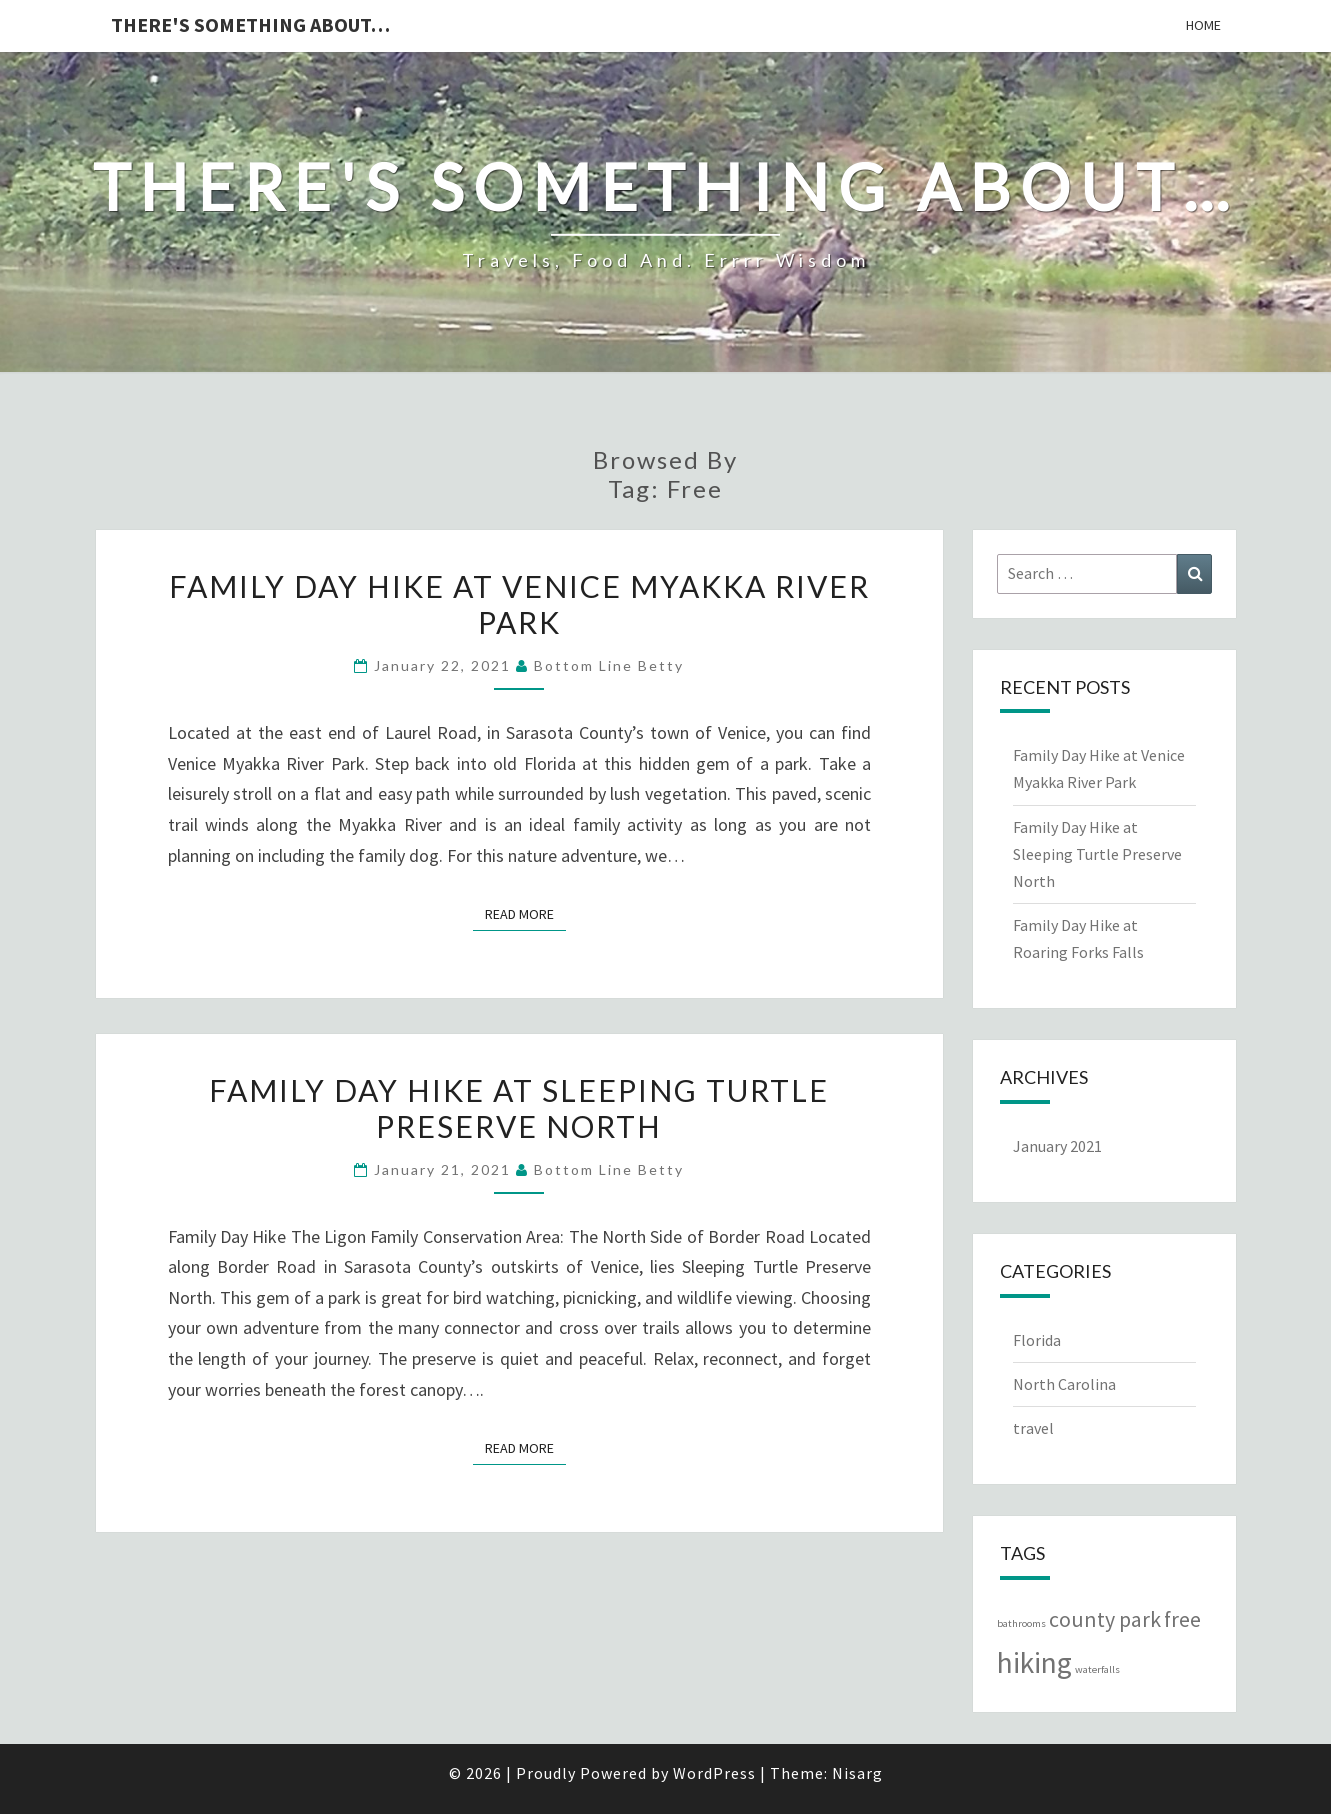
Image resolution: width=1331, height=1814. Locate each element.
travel (1033, 1428)
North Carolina (1064, 1384)
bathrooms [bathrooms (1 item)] (1021, 1623)
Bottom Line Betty (609, 665)
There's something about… (250, 24)
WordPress (714, 1773)
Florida (1037, 1340)
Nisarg (857, 1773)
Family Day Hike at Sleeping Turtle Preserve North (519, 1108)
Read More (525, 913)
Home (1203, 25)
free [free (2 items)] (1182, 1619)
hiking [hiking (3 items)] (1034, 1662)
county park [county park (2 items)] (1105, 1619)
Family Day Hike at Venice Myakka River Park (519, 604)
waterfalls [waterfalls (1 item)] (1097, 1669)
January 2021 (1057, 1146)
